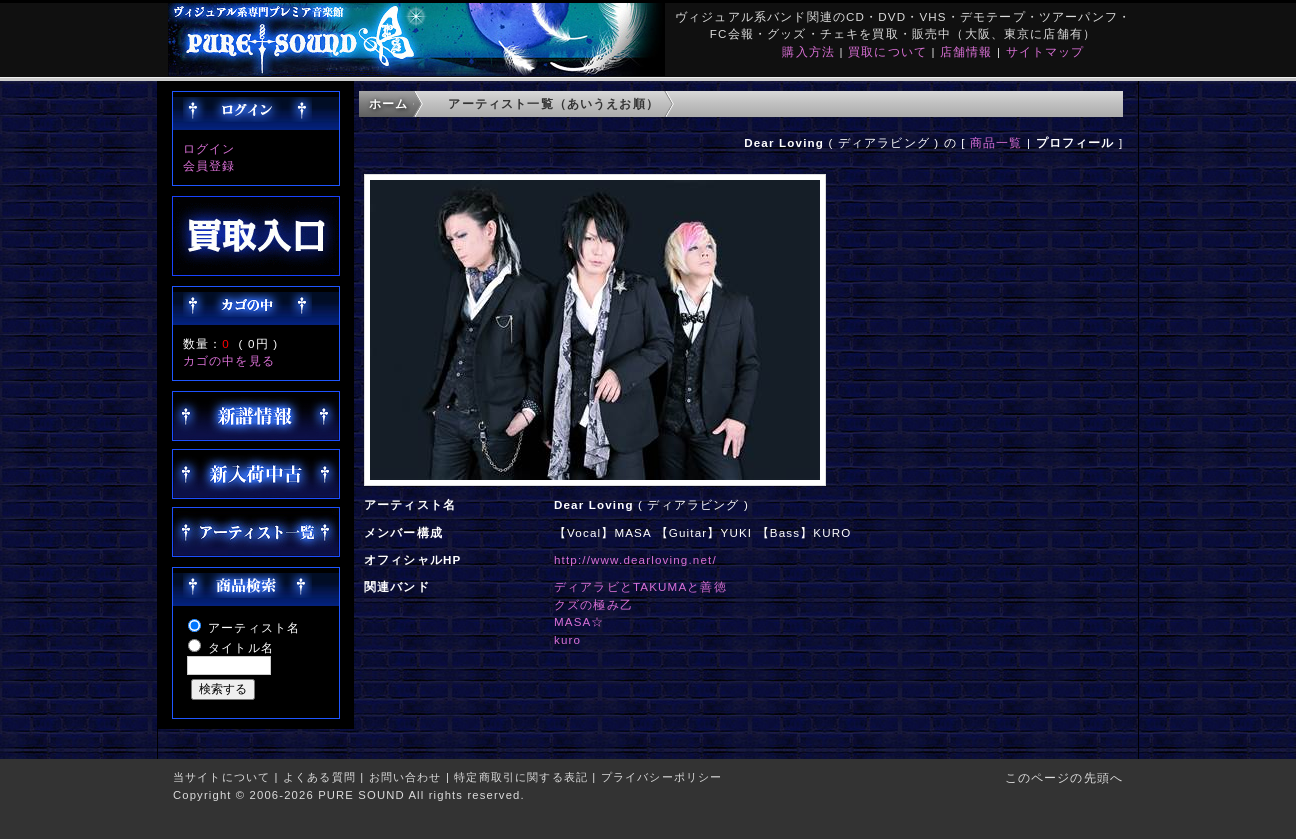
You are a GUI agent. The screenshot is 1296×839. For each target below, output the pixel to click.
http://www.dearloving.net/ (635, 559)
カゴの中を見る (229, 360)
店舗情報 (966, 51)
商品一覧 (996, 142)
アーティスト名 (254, 627)
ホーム (388, 103)
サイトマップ (1045, 51)
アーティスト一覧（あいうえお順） (553, 103)
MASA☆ (579, 621)
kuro (567, 639)
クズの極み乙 (593, 604)
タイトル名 (241, 647)
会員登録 (209, 165)
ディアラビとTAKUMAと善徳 (640, 586)
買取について (887, 51)
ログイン (209, 148)
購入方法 (808, 51)
